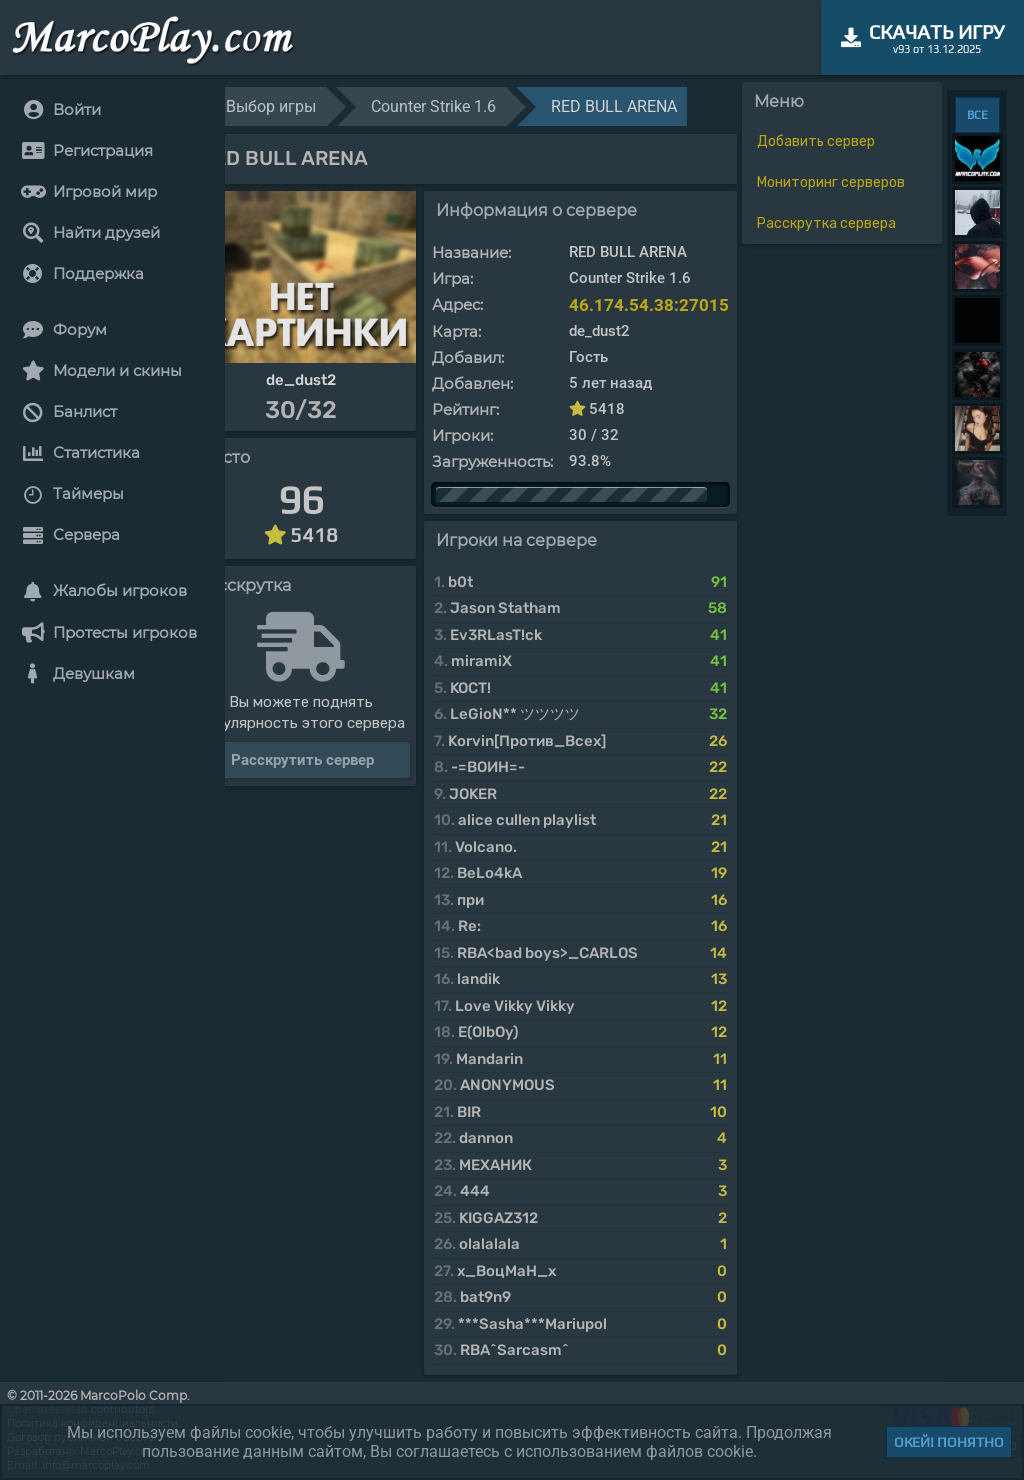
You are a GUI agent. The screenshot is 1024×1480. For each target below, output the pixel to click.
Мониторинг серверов (831, 182)
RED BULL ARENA (614, 106)
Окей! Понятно (949, 1442)
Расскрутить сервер (302, 760)
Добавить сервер (816, 141)
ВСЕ (977, 115)
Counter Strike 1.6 (433, 106)
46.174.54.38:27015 (649, 305)
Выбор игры (271, 106)
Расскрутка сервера (826, 223)
